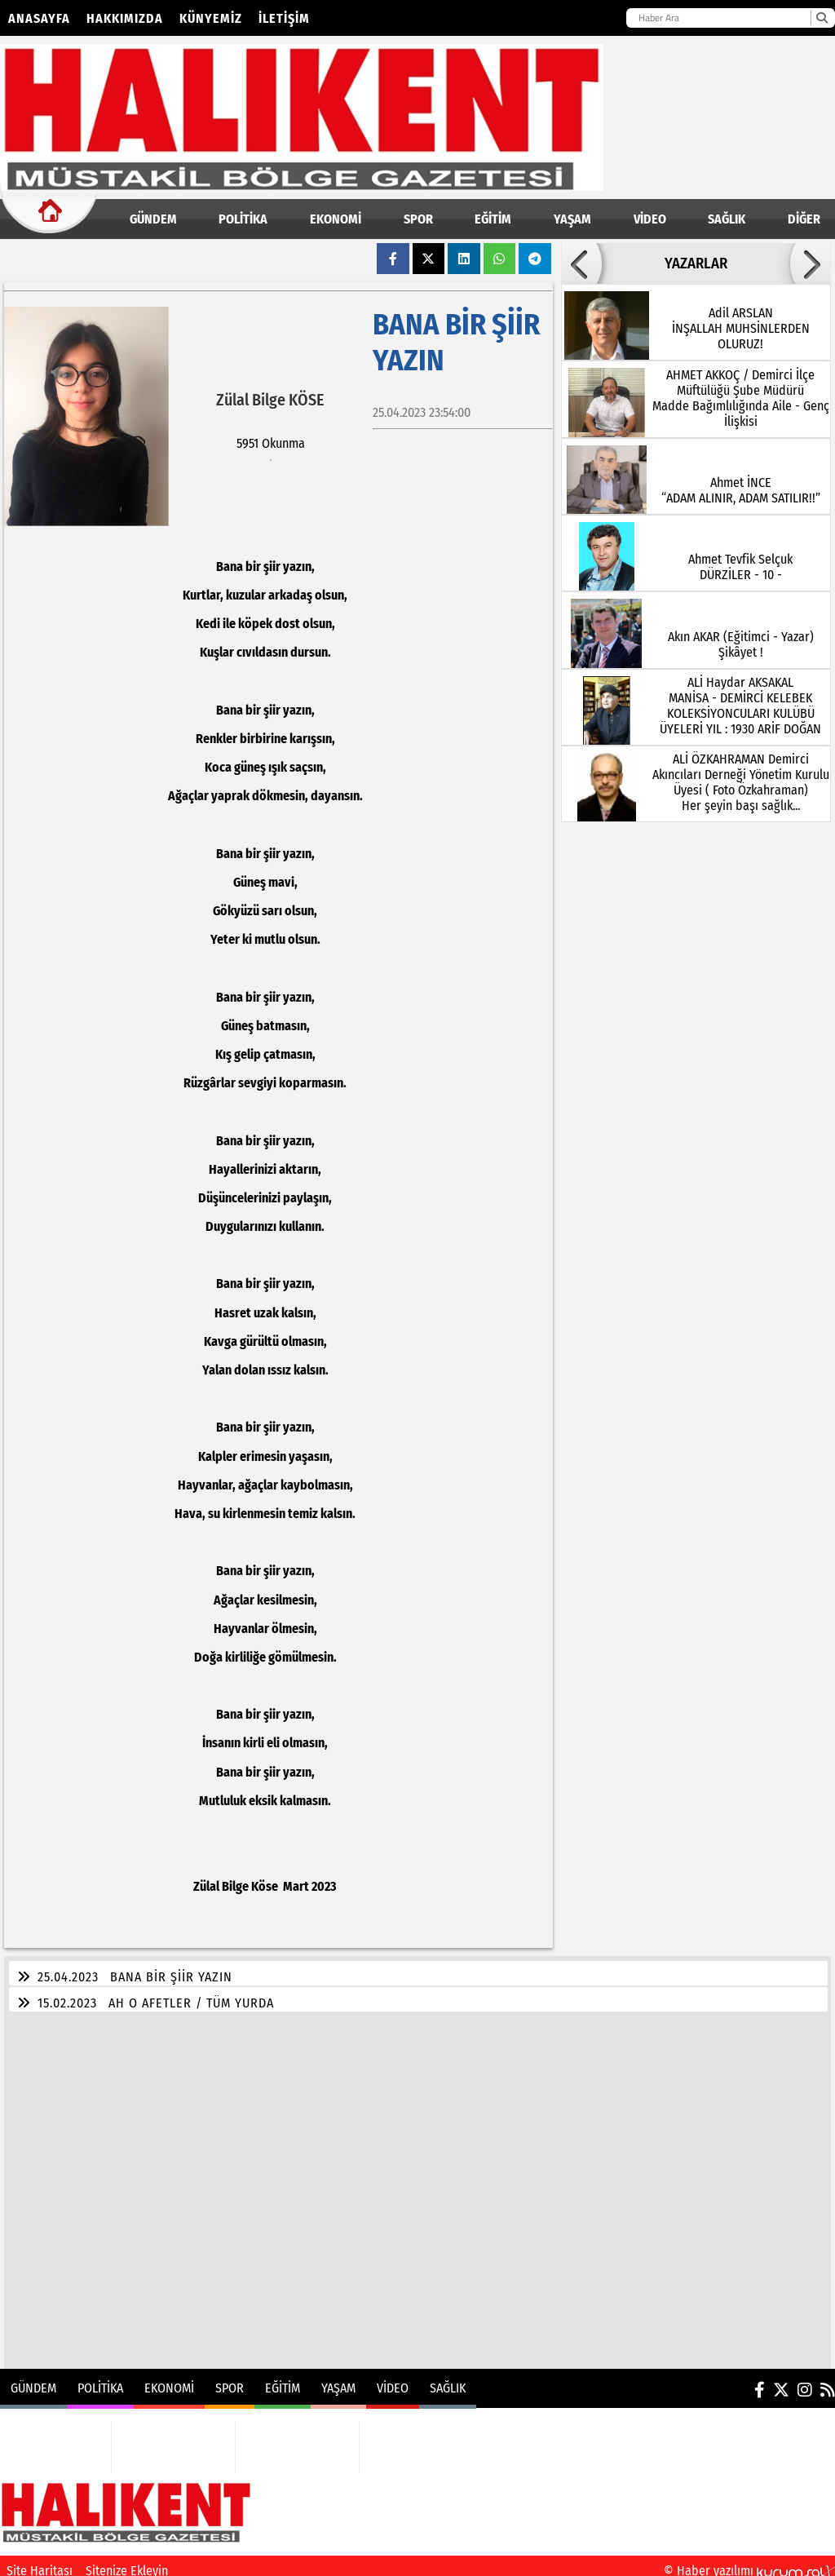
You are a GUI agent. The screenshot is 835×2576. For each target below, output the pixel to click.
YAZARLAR (696, 263)
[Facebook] (759, 2380)
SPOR (418, 219)
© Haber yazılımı (749, 2561)
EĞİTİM (493, 219)
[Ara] (822, 18)
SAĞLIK (726, 219)
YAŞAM (572, 219)
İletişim (284, 18)
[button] (581, 263)
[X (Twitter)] (781, 2380)
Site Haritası (40, 2561)
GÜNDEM (153, 219)
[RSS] (827, 2380)
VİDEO (650, 219)
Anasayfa (39, 18)
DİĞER (804, 219)
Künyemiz (210, 18)
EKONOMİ (335, 219)
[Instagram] (804, 2380)
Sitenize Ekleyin (127, 2561)
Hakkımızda (124, 18)
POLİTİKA (243, 219)
